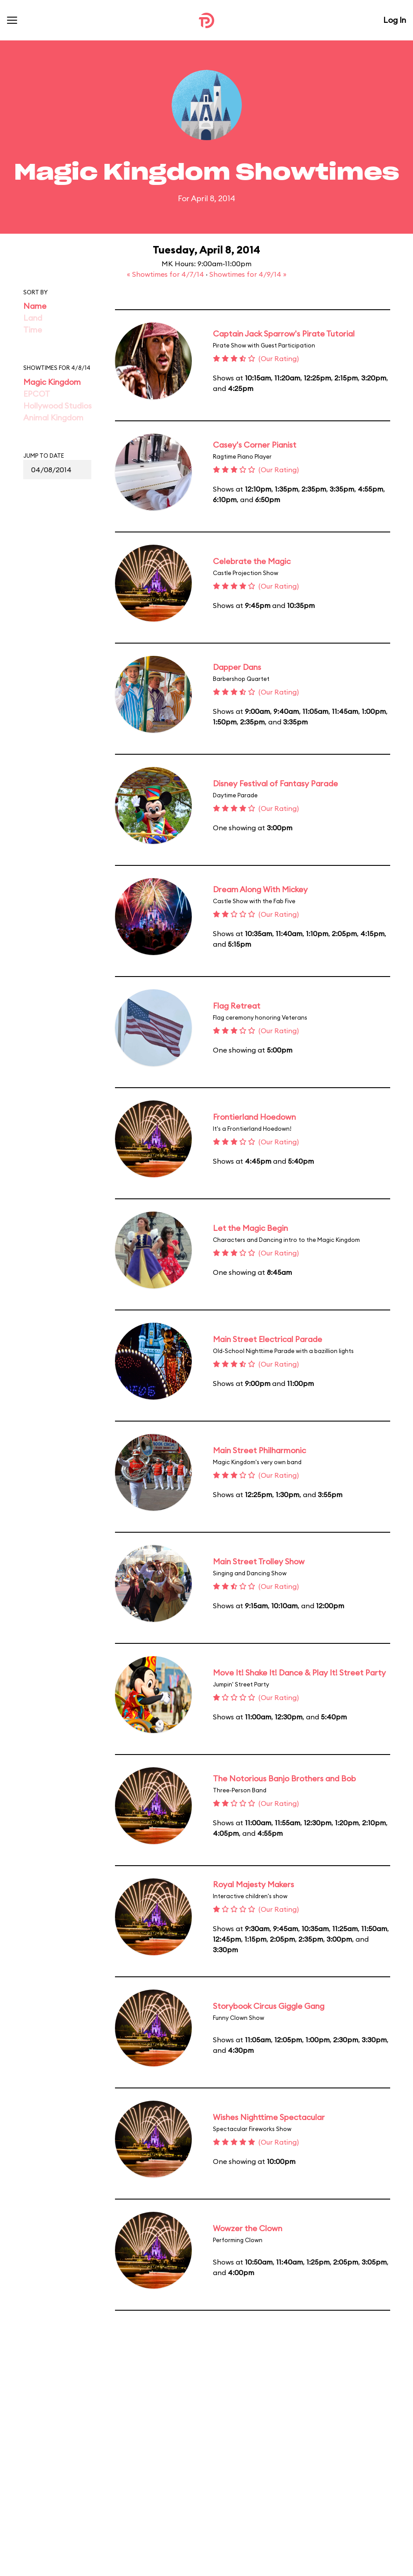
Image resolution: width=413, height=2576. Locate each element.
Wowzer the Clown (247, 2228)
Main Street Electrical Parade (267, 1339)
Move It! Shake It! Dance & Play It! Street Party (299, 1673)
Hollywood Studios (57, 406)
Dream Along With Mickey (260, 889)
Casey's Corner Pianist (254, 445)
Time (32, 330)
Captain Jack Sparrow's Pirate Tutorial (284, 334)
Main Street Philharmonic (259, 1450)
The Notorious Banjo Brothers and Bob (284, 1778)
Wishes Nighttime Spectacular (269, 2117)
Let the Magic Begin (250, 1228)
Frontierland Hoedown (254, 1117)
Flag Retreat (236, 1006)
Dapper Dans (237, 667)
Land (32, 318)
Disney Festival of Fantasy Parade (275, 783)
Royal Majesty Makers (253, 1884)
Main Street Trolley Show (259, 1561)
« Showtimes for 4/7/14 (166, 274)
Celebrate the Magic (252, 561)
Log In (394, 20)
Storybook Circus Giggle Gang (268, 2006)
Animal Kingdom (53, 417)
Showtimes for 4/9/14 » (248, 274)
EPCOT (36, 394)
